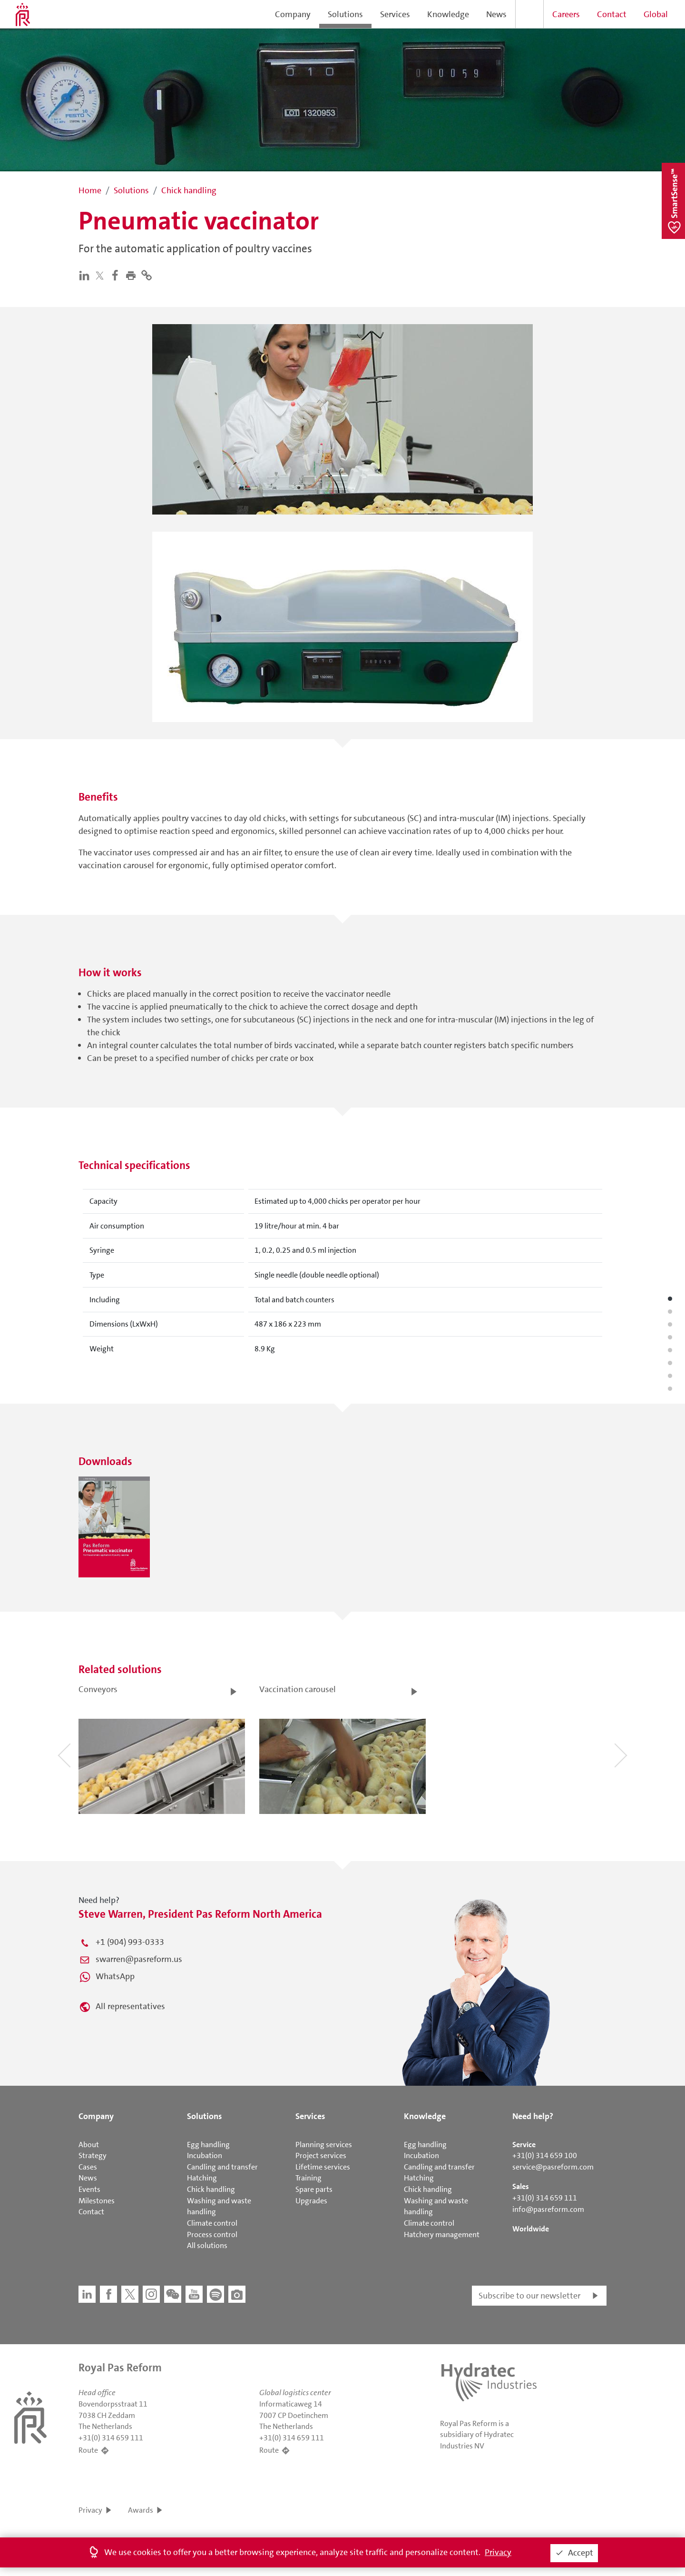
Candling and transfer (222, 2167)
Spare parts (314, 2189)
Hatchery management (442, 2234)
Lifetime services (322, 2167)
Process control (212, 2234)
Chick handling (211, 2189)
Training (308, 2178)
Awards (140, 2510)
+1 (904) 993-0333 (130, 1942)
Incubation (204, 2155)
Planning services (323, 2145)
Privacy (90, 2510)
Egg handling (208, 2145)
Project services (320, 2155)
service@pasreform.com (553, 2167)
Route (88, 2450)
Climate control (212, 2223)
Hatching (202, 2178)
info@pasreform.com (548, 2209)
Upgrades (311, 2201)
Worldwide (530, 2229)
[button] (133, 274)
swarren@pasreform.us (139, 1959)
